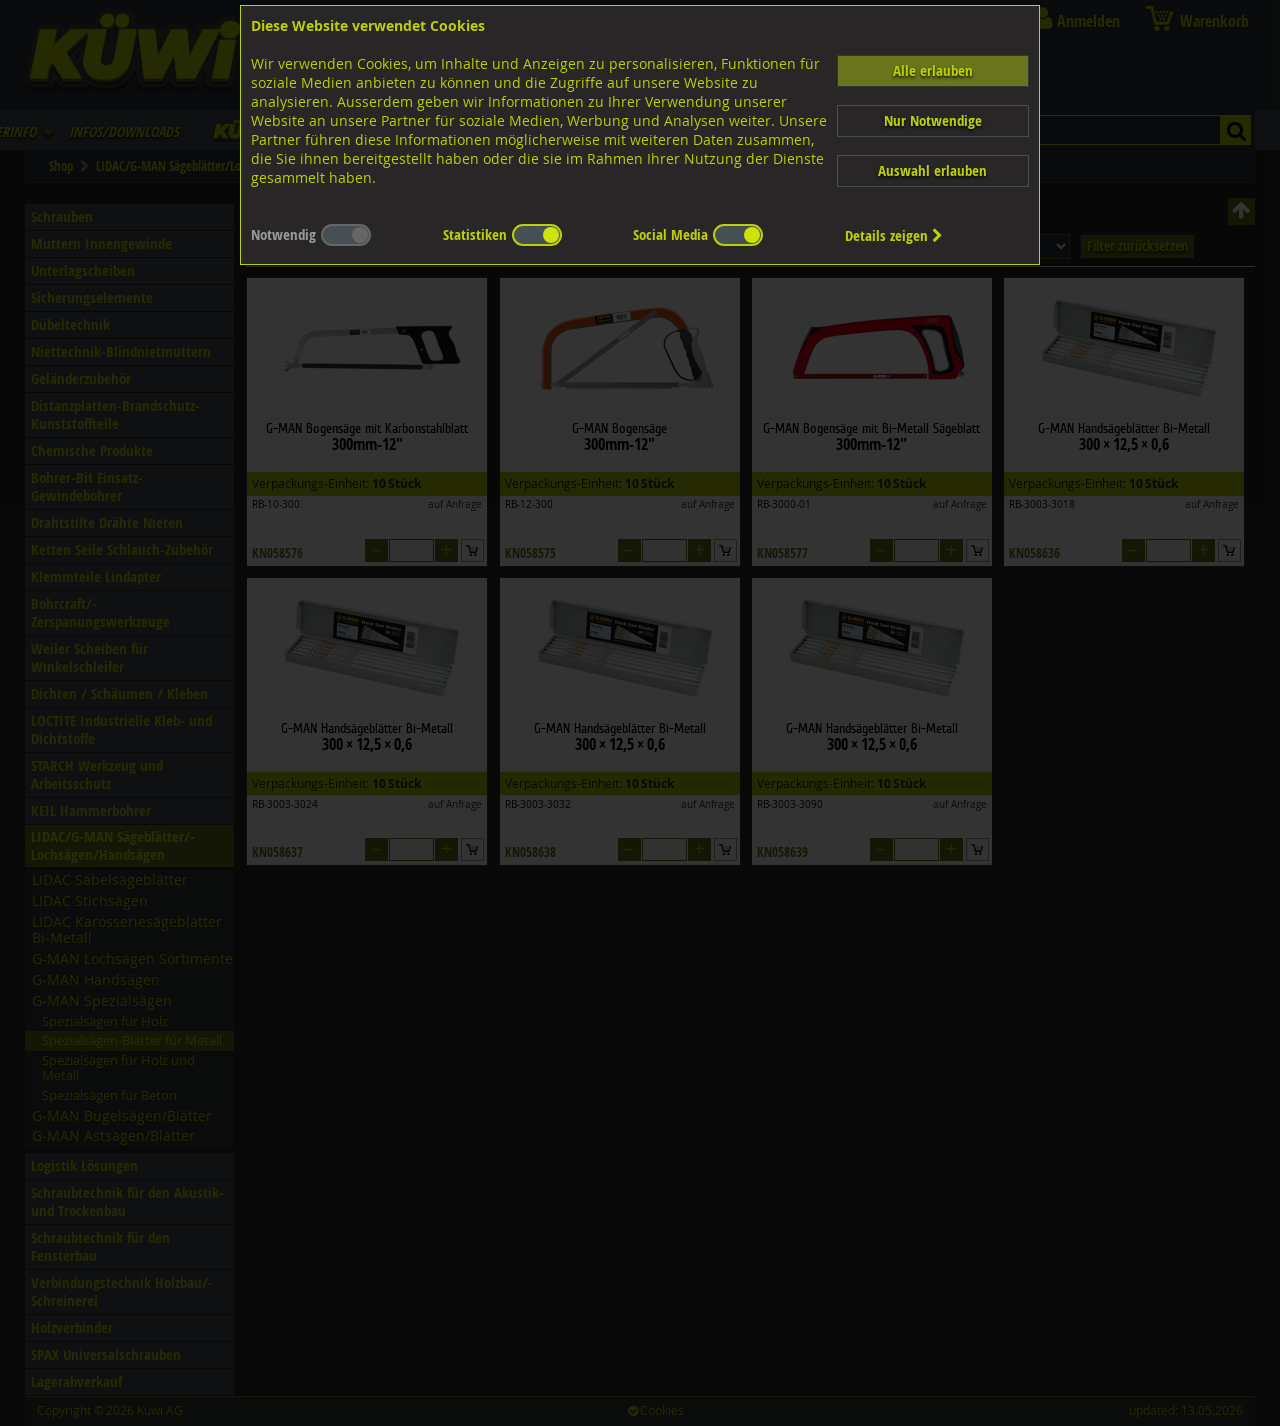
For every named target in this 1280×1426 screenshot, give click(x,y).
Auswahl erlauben (932, 170)
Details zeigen (894, 235)
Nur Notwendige (933, 120)
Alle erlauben (933, 70)
